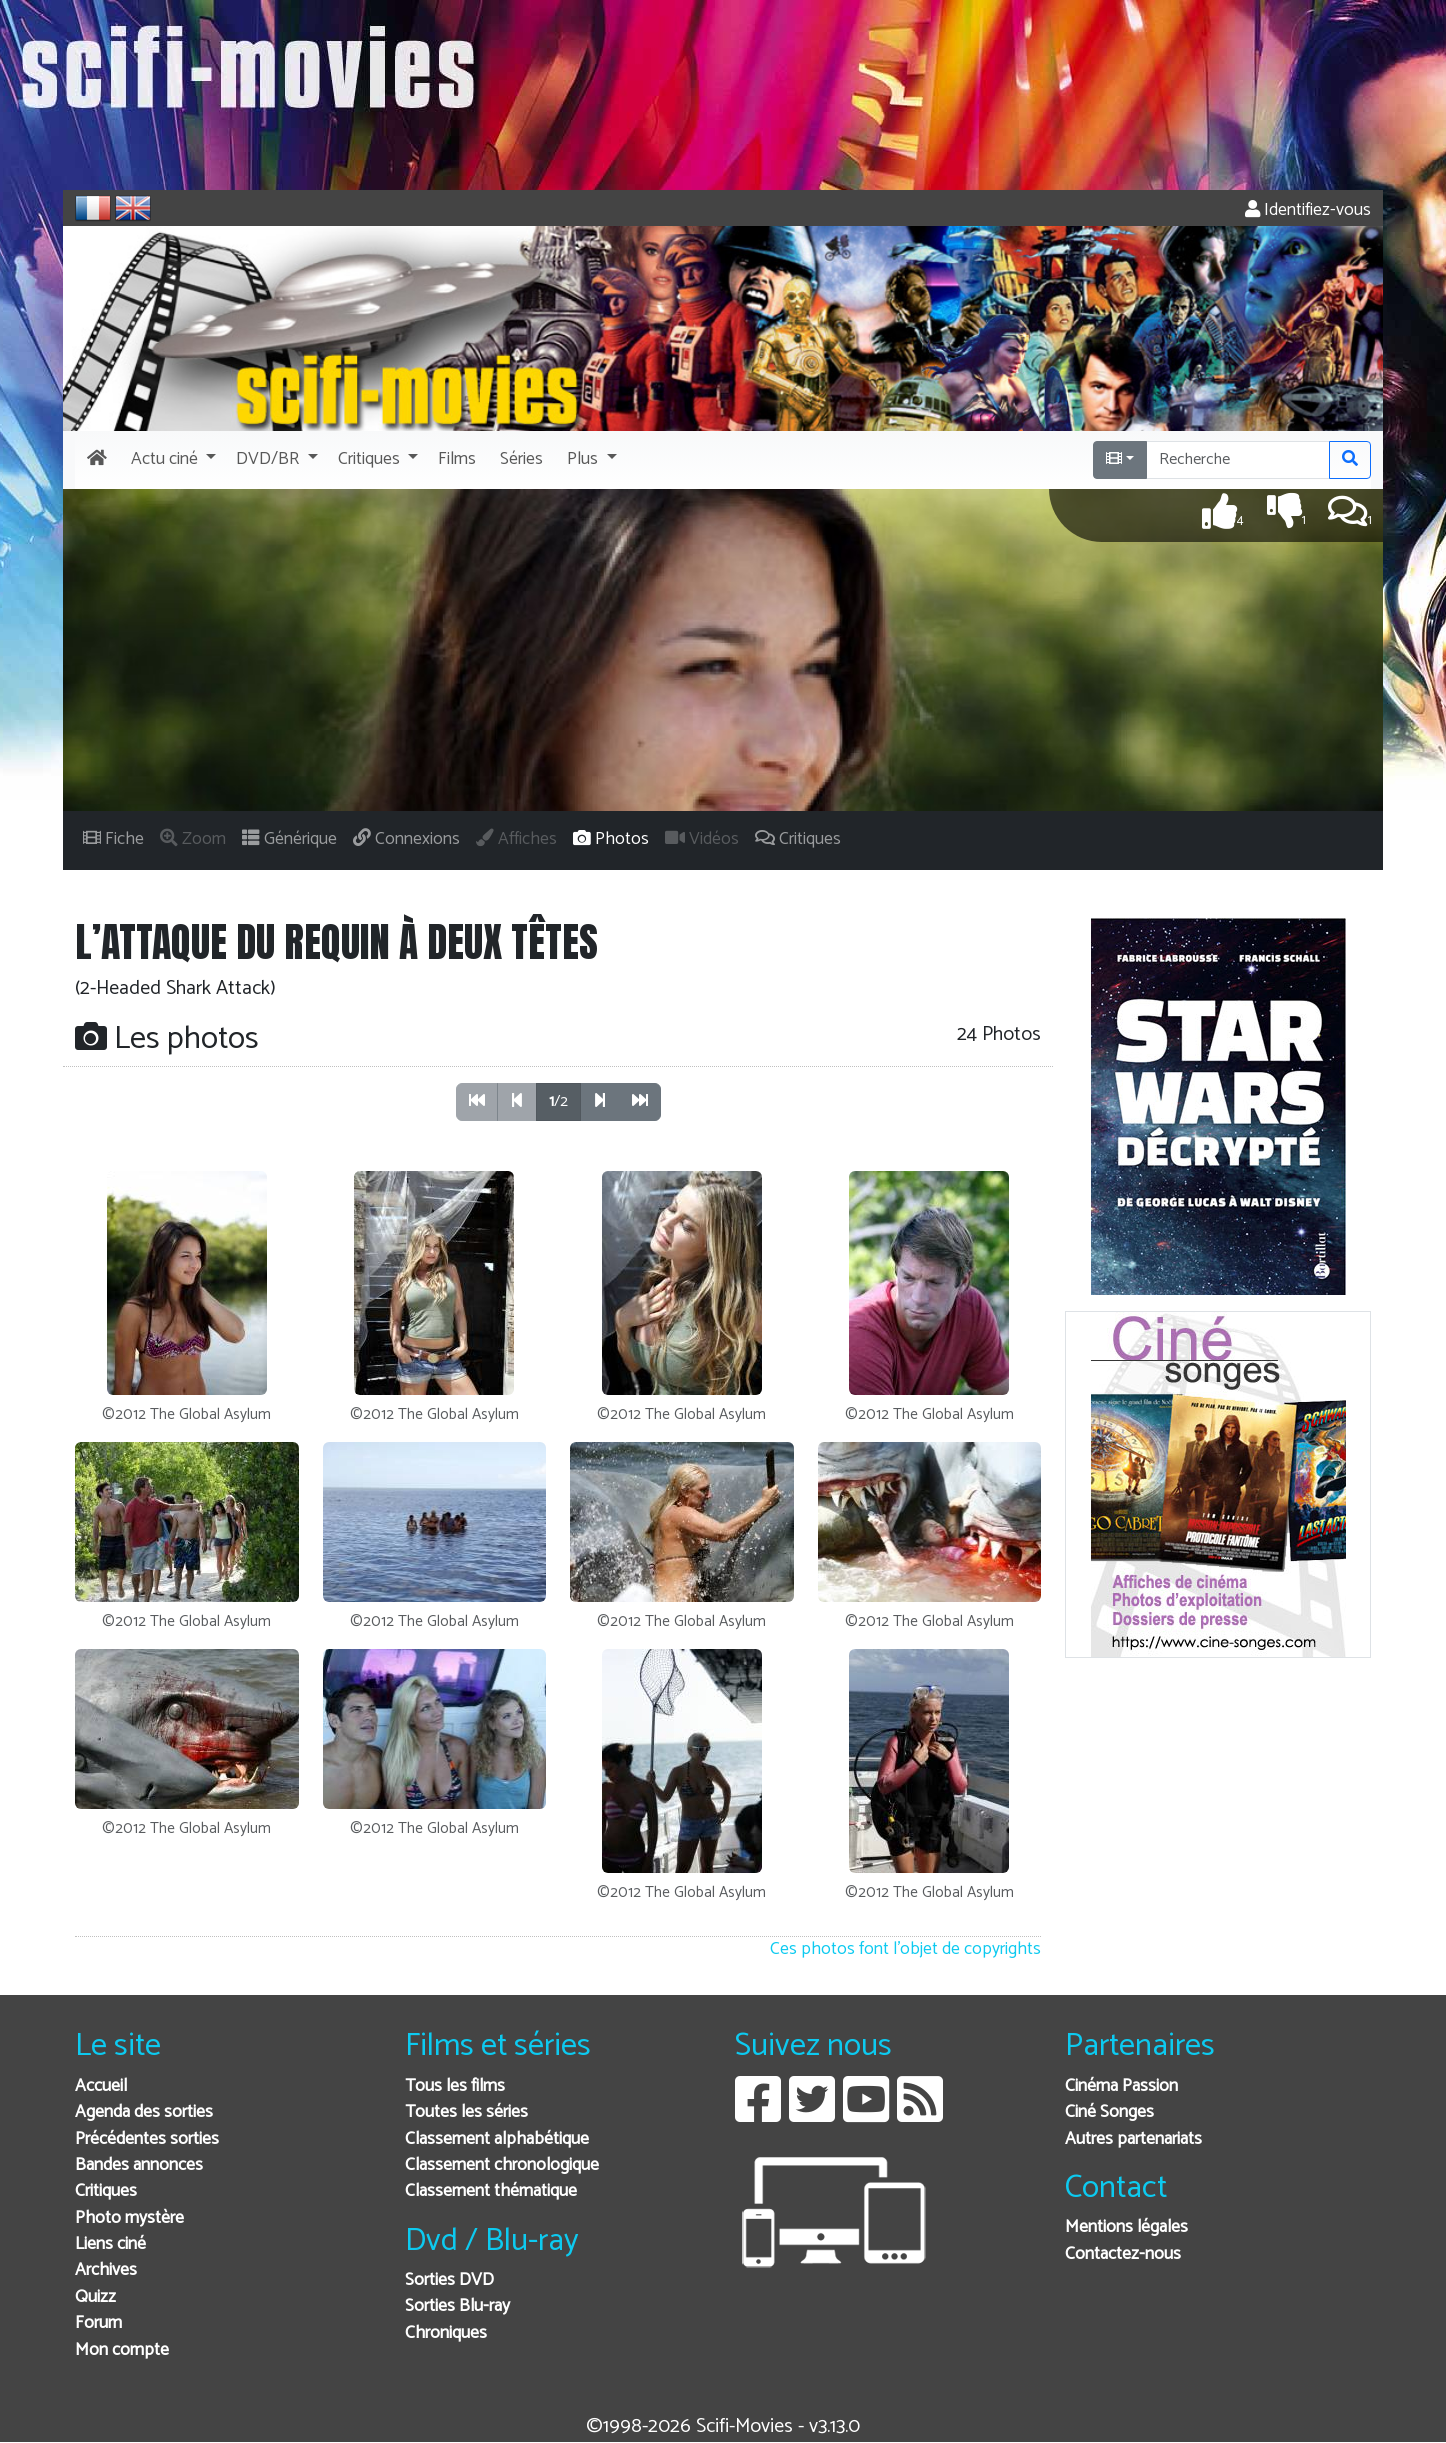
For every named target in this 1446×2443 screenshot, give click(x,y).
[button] (171, 460)
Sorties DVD (449, 2280)
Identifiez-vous (1308, 210)
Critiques (106, 2191)
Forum (98, 2323)
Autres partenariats (1133, 2139)
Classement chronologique (502, 2165)
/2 (558, 1101)
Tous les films (455, 2086)
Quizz (95, 2297)
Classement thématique (491, 2191)
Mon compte (122, 2350)
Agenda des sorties (144, 2112)
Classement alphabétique (497, 2139)
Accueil (101, 2086)
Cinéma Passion (1121, 2086)
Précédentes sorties (147, 2139)
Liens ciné (110, 2244)
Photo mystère (129, 2218)
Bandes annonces (139, 2165)
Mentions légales (1126, 2227)
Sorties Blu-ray (457, 2306)
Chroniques (446, 2333)
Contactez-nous (1123, 2254)
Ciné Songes (1109, 2112)
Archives (106, 2270)
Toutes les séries (466, 2112)
